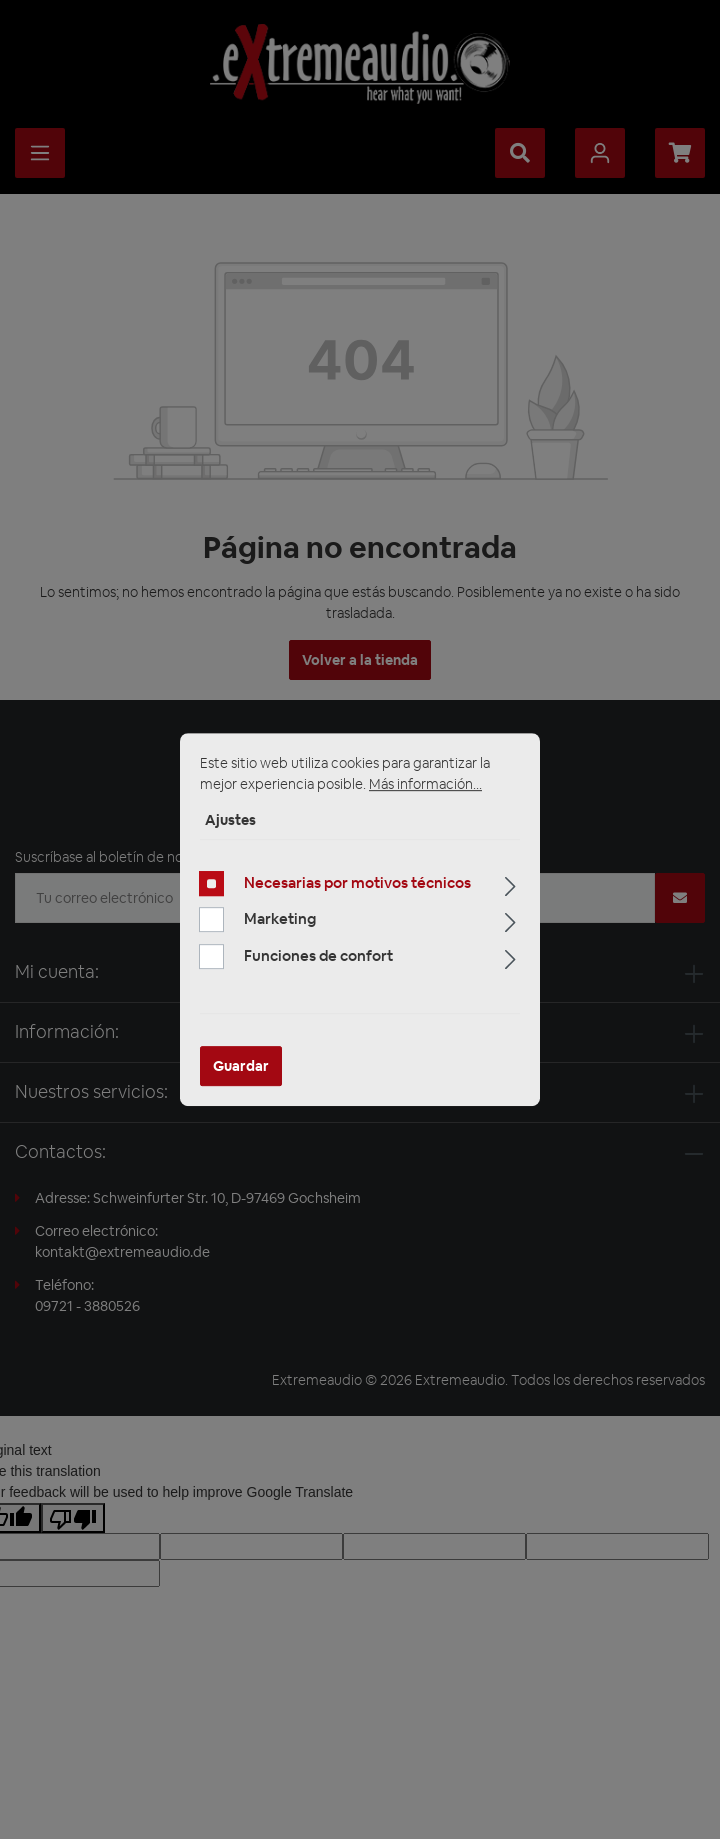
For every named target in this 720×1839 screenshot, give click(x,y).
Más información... (425, 784)
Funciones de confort (318, 955)
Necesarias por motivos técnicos (357, 882)
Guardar (241, 1066)
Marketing (280, 918)
